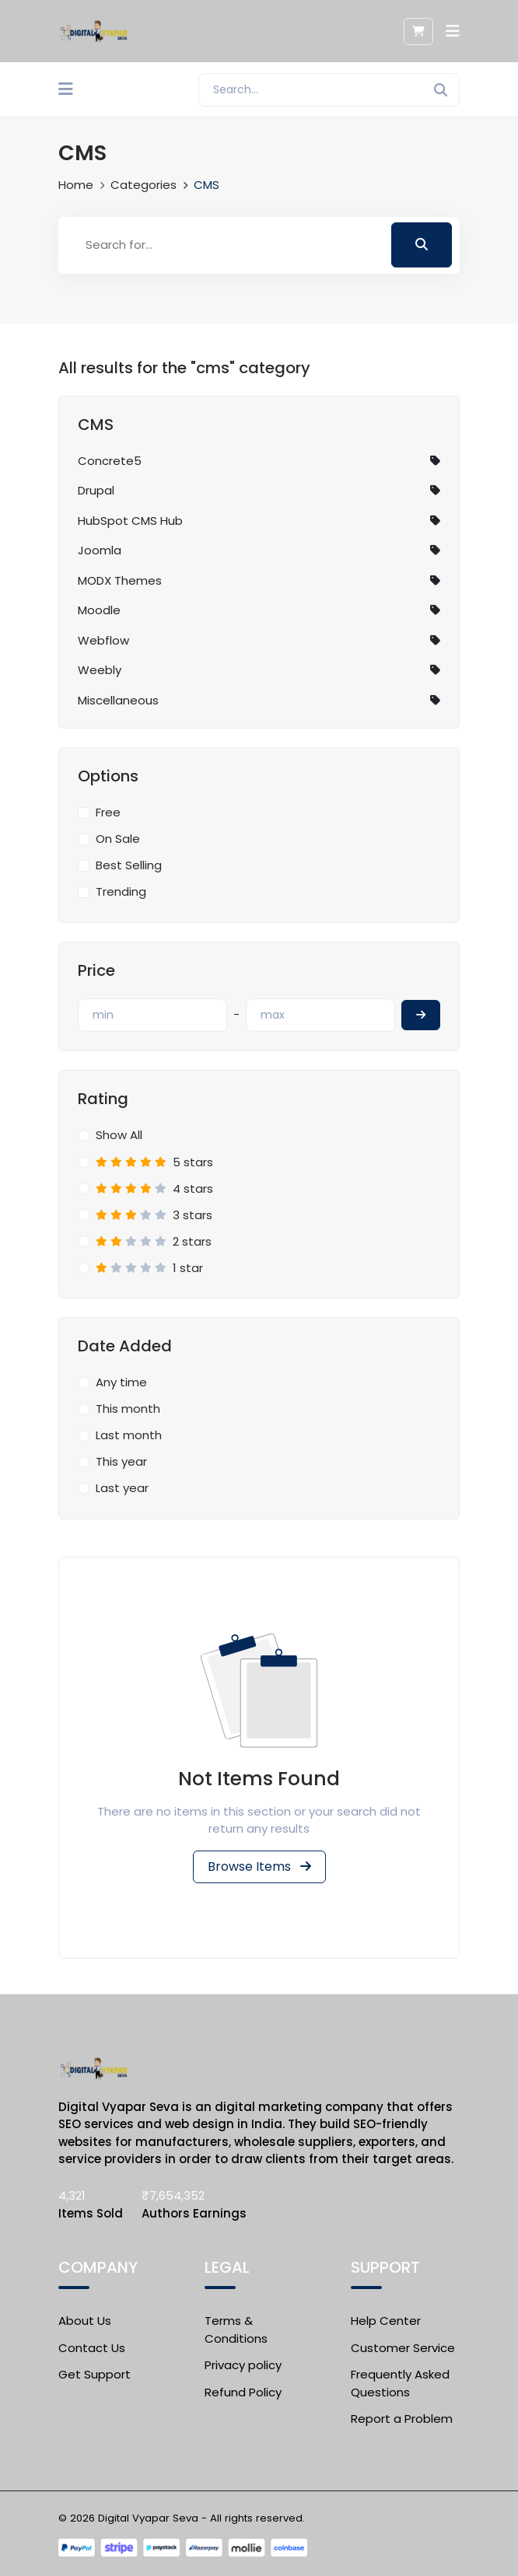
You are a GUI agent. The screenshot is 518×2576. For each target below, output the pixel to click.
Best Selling (129, 865)
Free (108, 812)
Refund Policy (243, 2392)
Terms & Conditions (236, 2329)
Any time (121, 1382)
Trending (121, 891)
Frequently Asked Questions (400, 2383)
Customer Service (403, 2348)
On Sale (118, 838)
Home (75, 185)
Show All (119, 1135)
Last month (129, 1435)
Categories (143, 185)
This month (128, 1408)
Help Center (386, 2320)
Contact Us (91, 2348)
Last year (122, 1488)
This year (121, 1461)
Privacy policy (243, 2365)
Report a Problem (402, 2418)
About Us (84, 2320)
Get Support (94, 2374)
